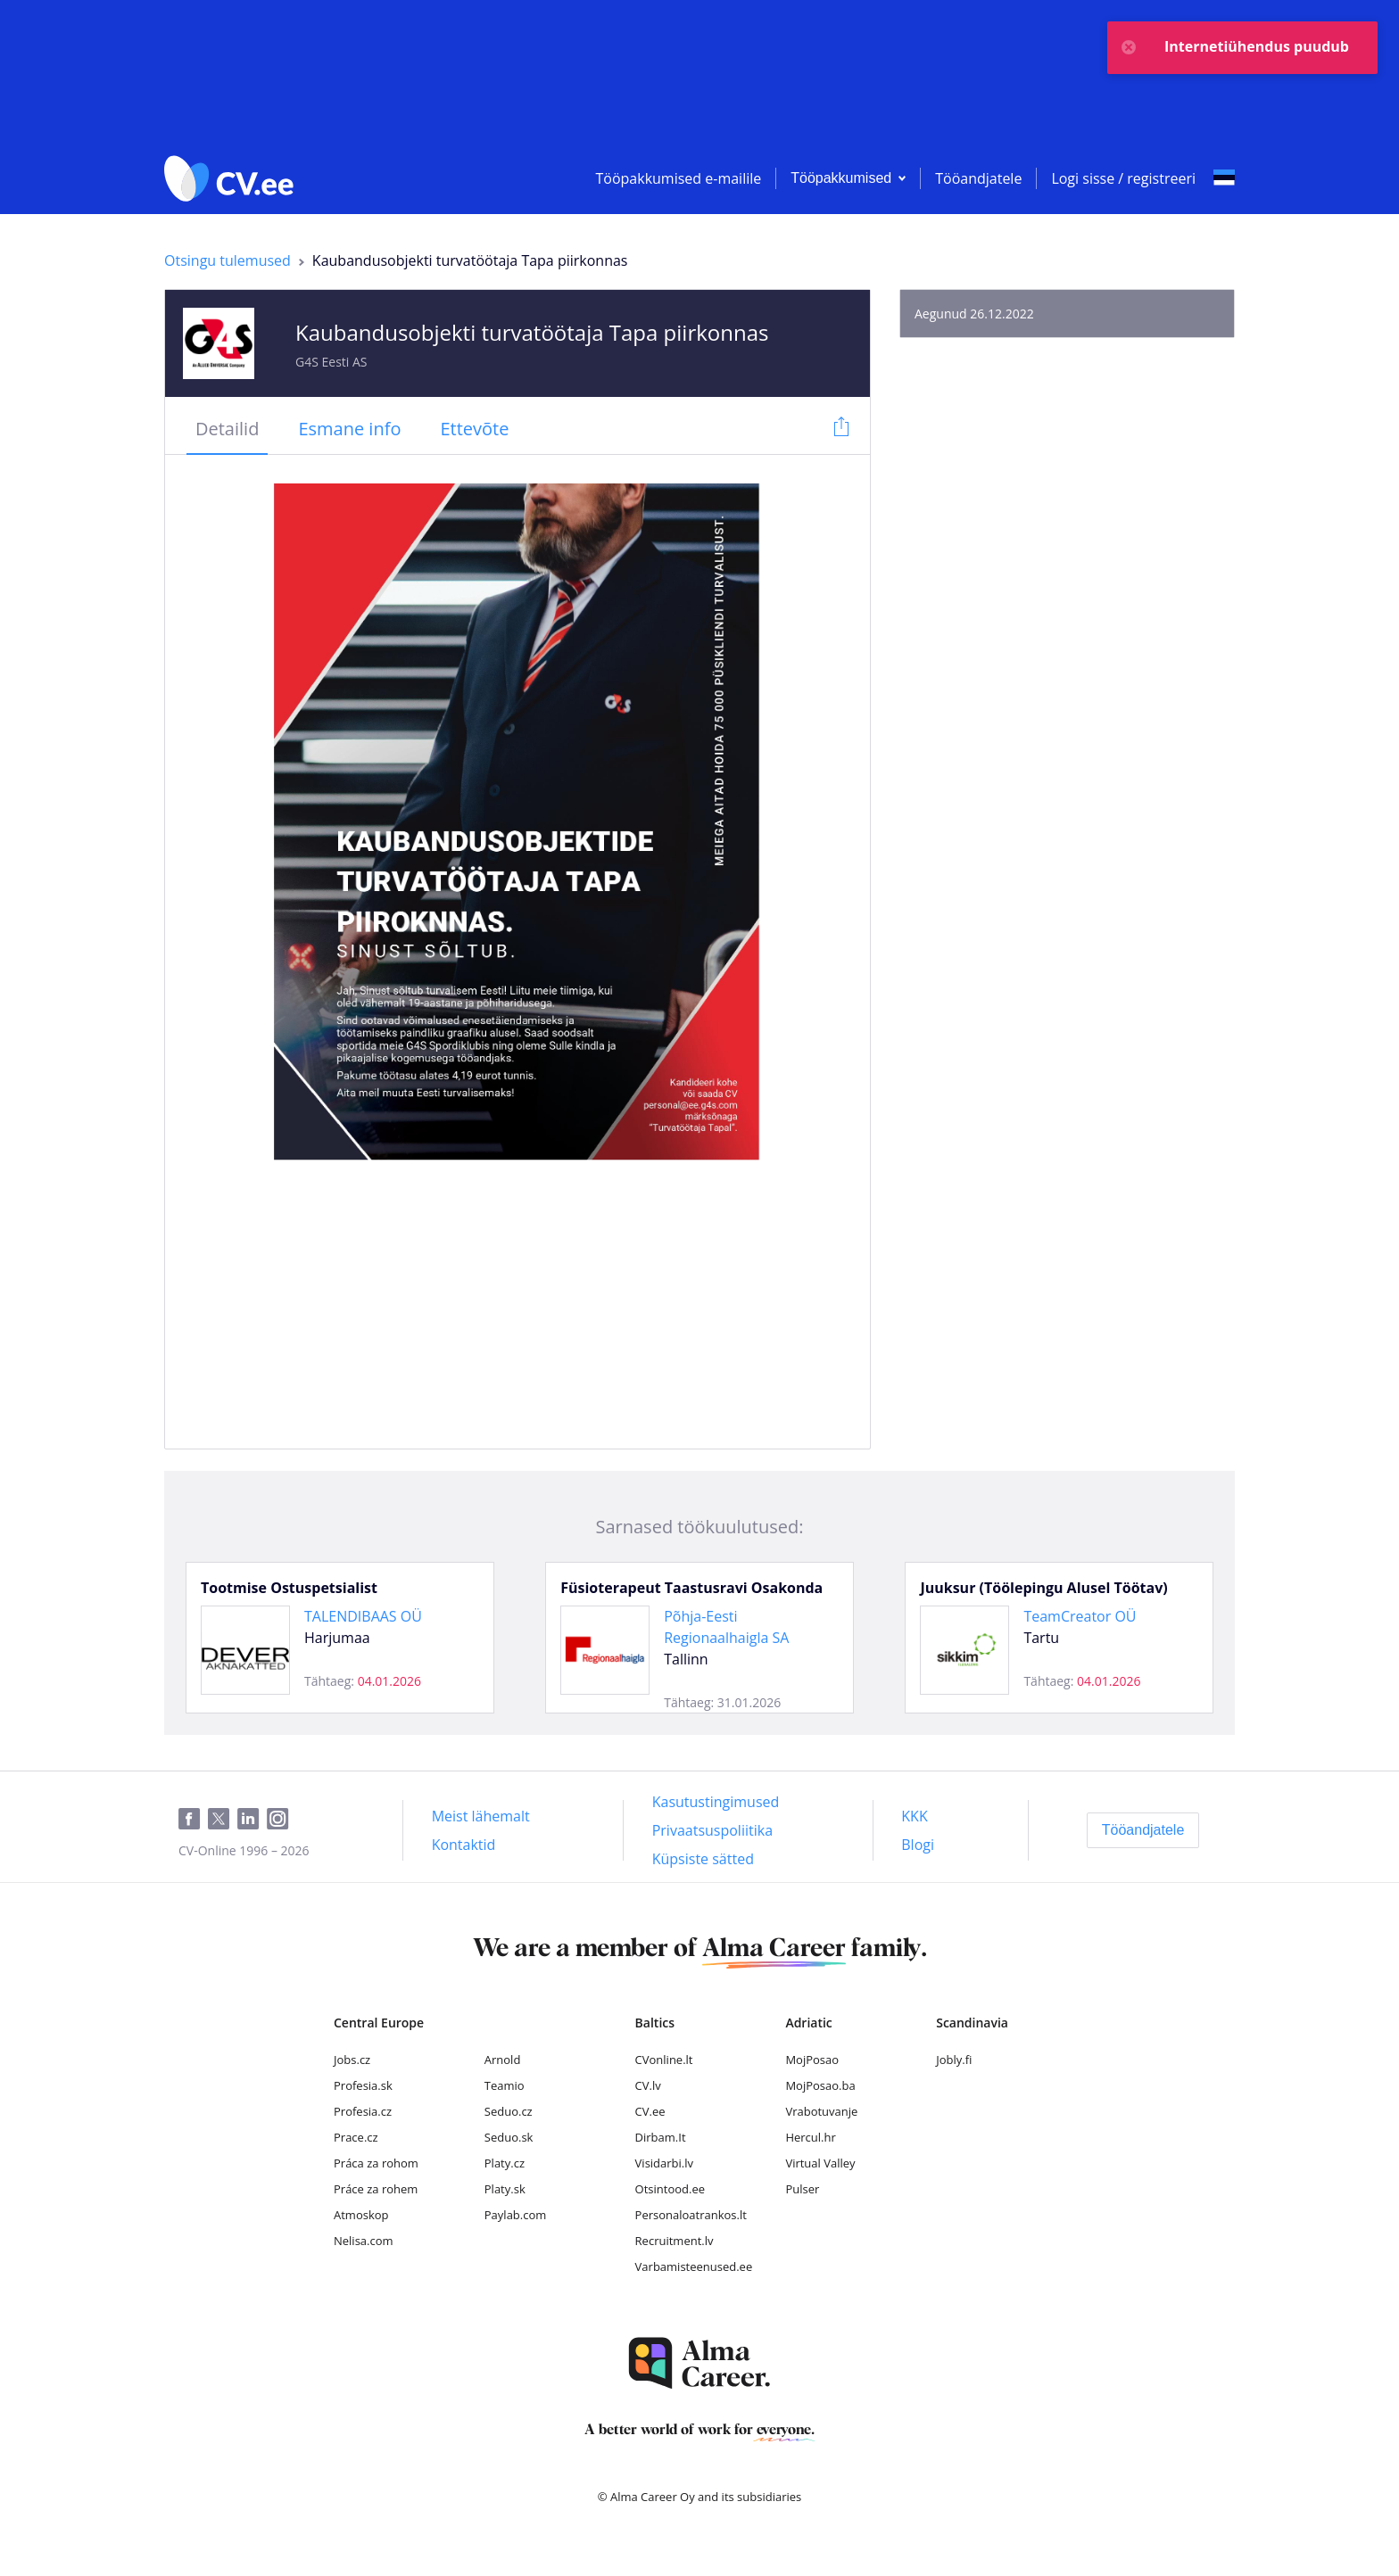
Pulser (802, 2189)
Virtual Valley (820, 2163)
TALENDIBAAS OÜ (363, 1616)
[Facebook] (193, 1819)
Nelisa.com (363, 2241)
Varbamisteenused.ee (694, 2266)
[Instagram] (281, 1819)
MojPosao (812, 2060)
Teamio (504, 2085)
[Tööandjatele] (1143, 1830)
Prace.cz (356, 2137)
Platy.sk (505, 2189)
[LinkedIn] (252, 1819)
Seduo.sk (509, 2137)
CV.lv (648, 2085)
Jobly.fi (954, 2060)
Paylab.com (515, 2215)
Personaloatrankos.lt (691, 2215)
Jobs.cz (352, 2060)
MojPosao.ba (820, 2085)
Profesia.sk (363, 2085)
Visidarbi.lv (664, 2163)
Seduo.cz (508, 2111)
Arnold (502, 2060)
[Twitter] (222, 1819)
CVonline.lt (664, 2060)
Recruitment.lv (674, 2241)
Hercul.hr (810, 2137)
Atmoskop (361, 2215)
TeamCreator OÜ (1079, 1616)
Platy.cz (504, 2163)
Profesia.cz (363, 2111)
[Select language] (1224, 178)
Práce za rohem (376, 2189)
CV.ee (650, 2111)
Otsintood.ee (670, 2189)
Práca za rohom (376, 2163)
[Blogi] (917, 1844)
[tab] (227, 430)
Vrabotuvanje (821, 2111)
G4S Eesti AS (331, 361)
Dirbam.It (660, 2137)
